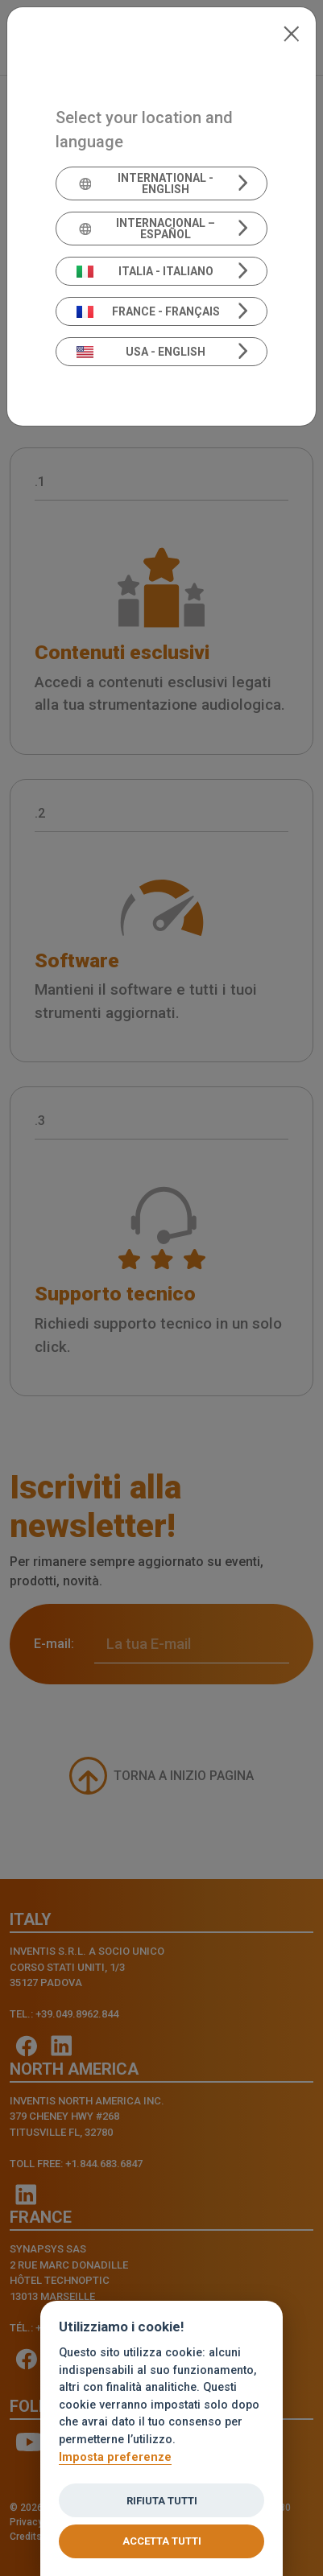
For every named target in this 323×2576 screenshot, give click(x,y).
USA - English (141, 351)
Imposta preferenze (115, 2457)
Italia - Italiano (145, 271)
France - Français (148, 311)
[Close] (291, 32)
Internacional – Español (146, 228)
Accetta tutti (161, 2541)
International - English (145, 183)
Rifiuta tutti (161, 2501)
